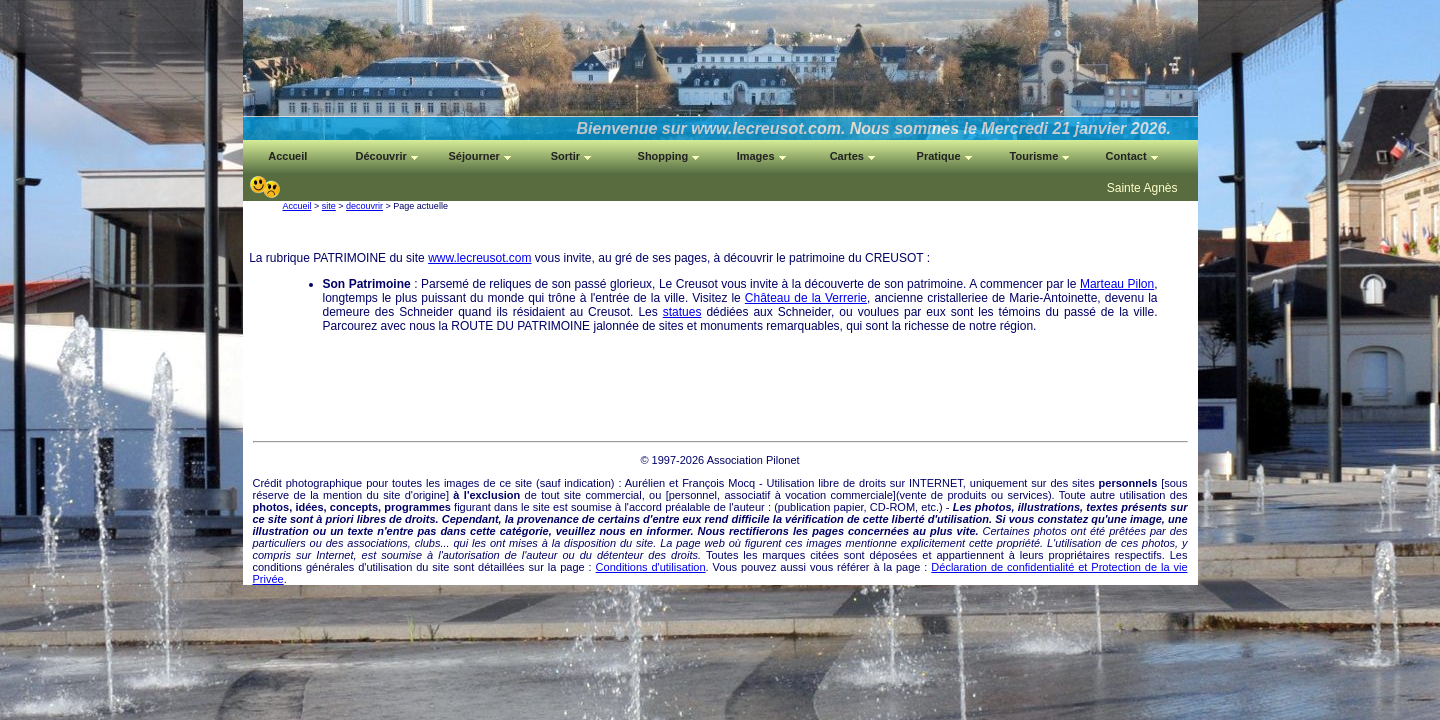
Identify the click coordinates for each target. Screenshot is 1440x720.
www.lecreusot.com (479, 258)
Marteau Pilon (1117, 284)
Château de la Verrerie (806, 298)
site (329, 206)
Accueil (297, 206)
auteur (749, 507)
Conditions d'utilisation (651, 567)
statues (682, 312)
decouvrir (364, 206)
